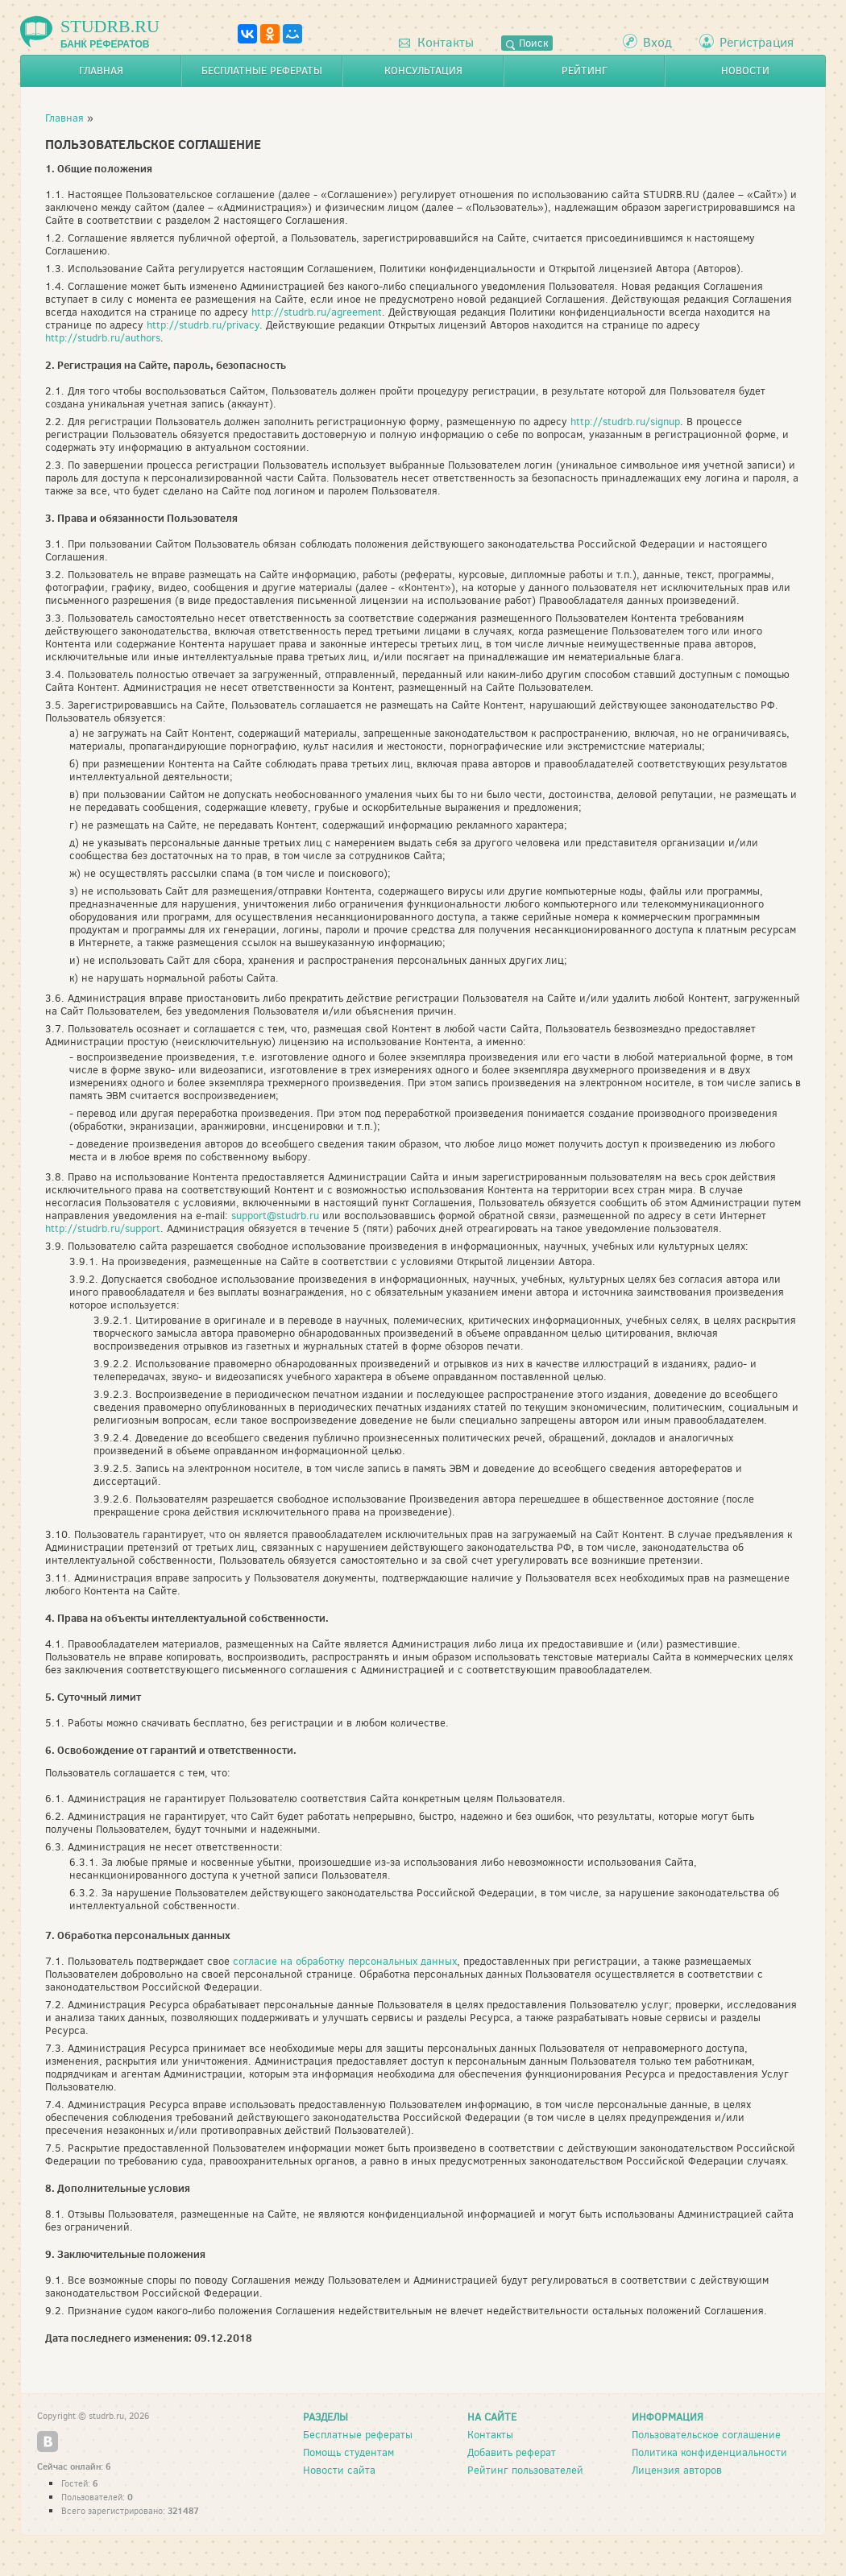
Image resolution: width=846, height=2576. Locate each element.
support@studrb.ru (275, 1215)
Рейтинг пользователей (525, 2470)
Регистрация (757, 42)
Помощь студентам (348, 2452)
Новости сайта (339, 2470)
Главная (101, 70)
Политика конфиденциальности (709, 2452)
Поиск (527, 43)
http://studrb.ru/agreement (316, 312)
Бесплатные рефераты (261, 70)
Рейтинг (585, 70)
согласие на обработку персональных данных (345, 1961)
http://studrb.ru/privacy (203, 325)
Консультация (423, 70)
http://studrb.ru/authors (102, 338)
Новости (745, 70)
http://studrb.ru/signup (625, 421)
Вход (657, 42)
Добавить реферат (511, 2452)
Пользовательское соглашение (706, 2435)
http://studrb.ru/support (102, 1228)
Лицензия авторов (677, 2470)
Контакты (436, 42)
